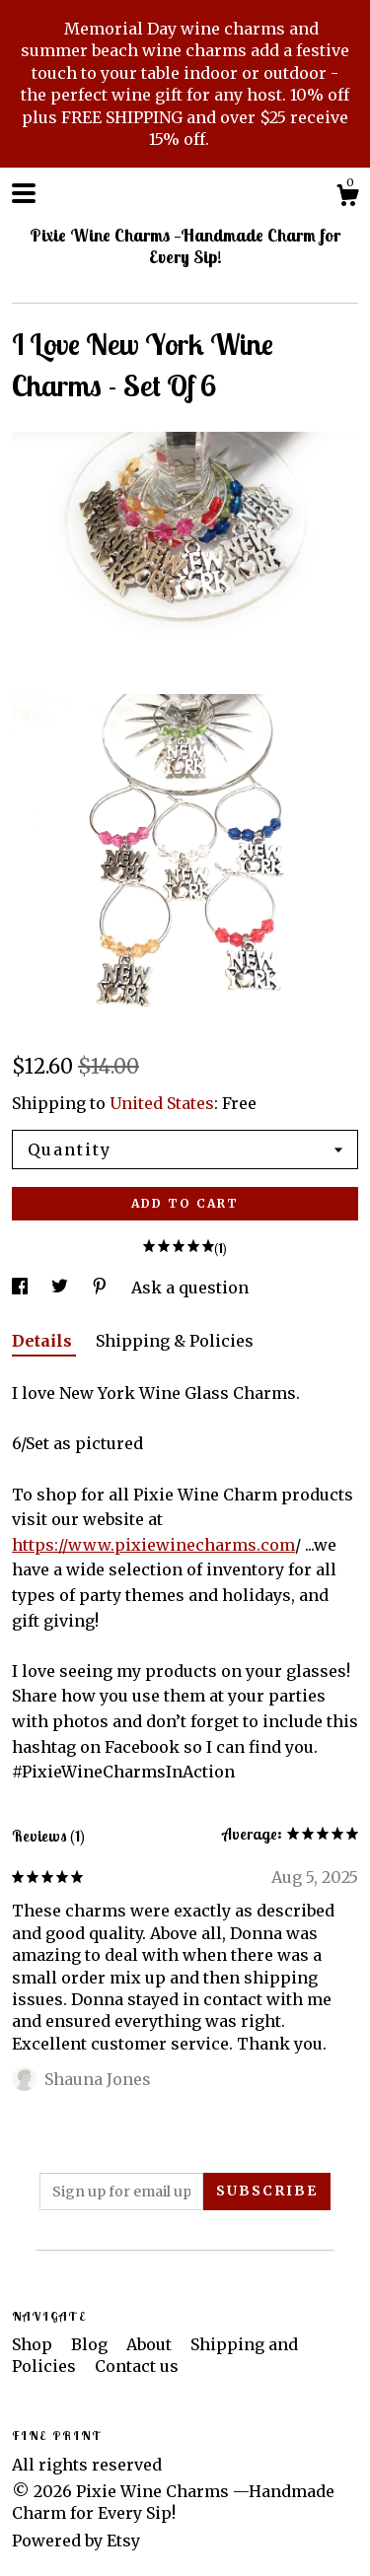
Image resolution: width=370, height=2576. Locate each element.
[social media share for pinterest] (101, 1287)
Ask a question (190, 1287)
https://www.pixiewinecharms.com (153, 1545)
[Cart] (347, 198)
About (151, 2344)
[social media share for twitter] (61, 1287)
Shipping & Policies (175, 1341)
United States (162, 1103)
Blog (91, 2344)
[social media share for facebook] (22, 1287)
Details (44, 1341)
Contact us (137, 2366)
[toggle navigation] (24, 193)
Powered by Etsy (76, 2540)
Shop (34, 2344)
